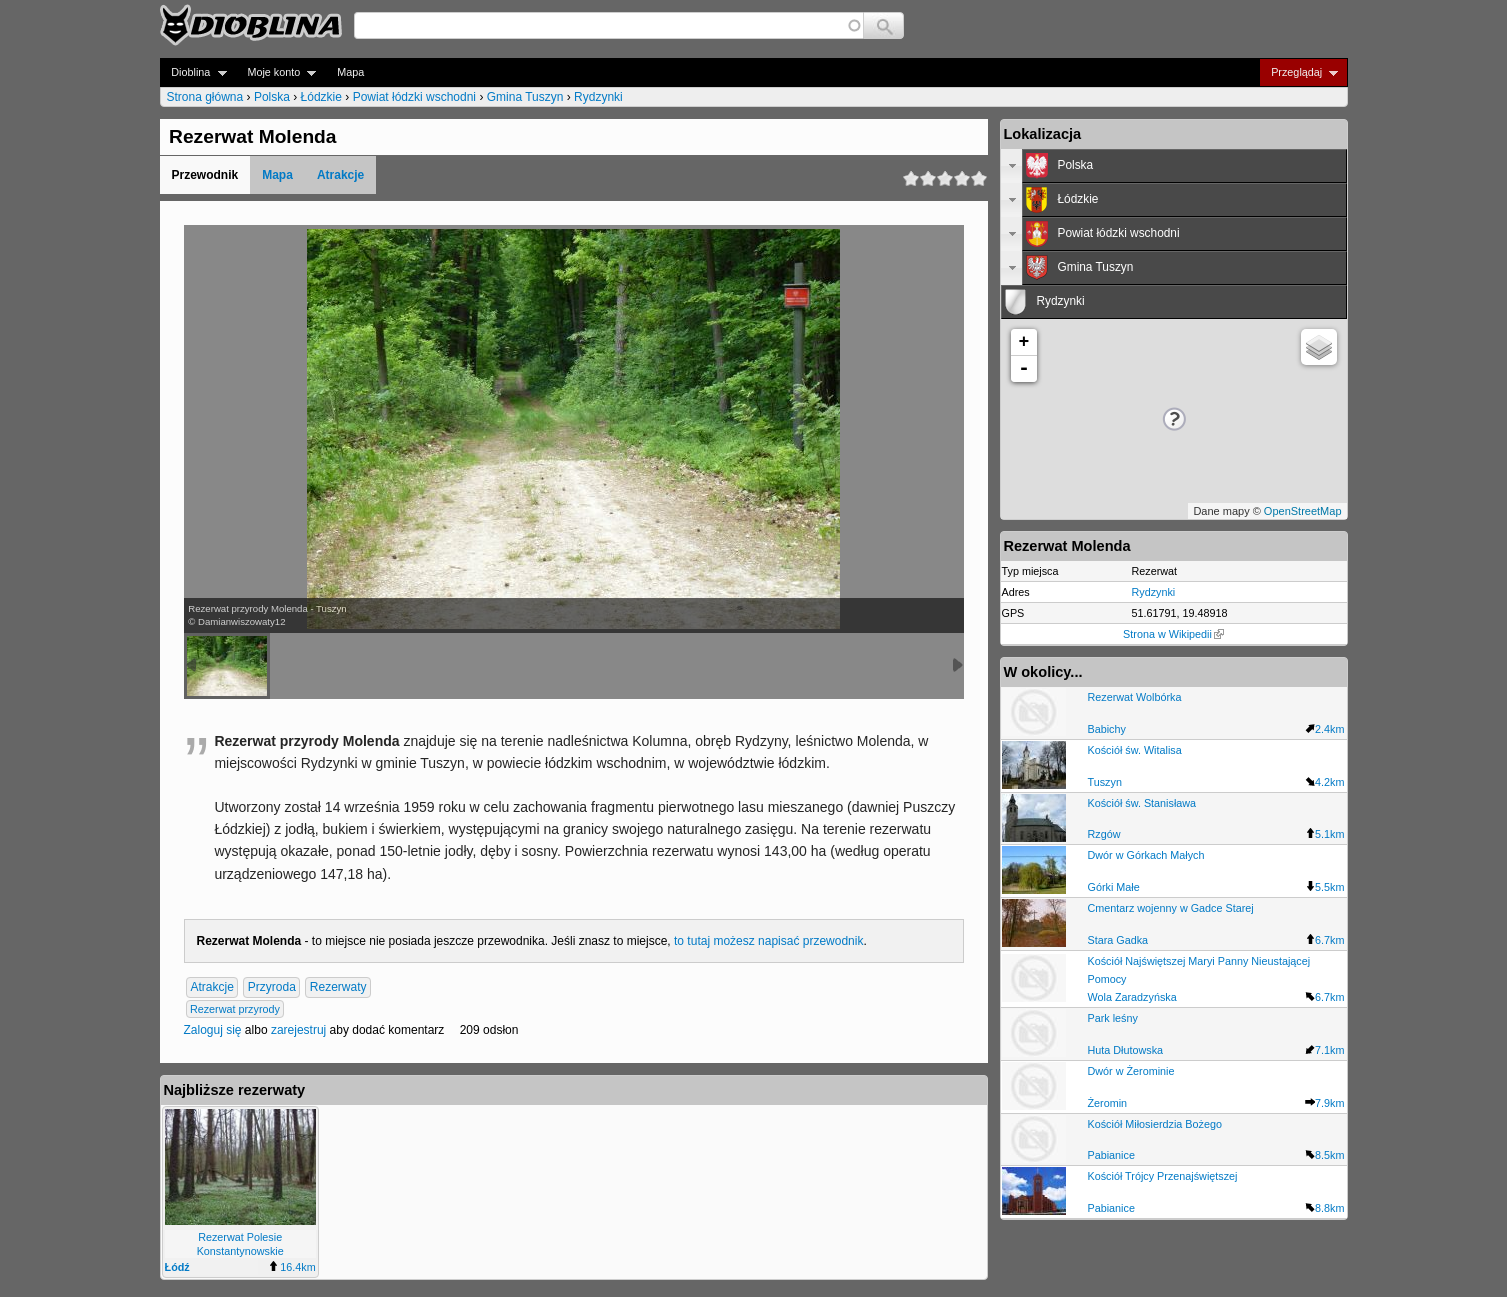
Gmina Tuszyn (525, 97)
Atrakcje (340, 175)
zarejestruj (298, 1030)
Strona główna (205, 97)
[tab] (1174, 166)
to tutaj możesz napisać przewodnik (768, 941)
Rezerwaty (338, 987)
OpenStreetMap (1303, 511)
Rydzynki (598, 97)
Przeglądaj (1298, 72)
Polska (272, 97)
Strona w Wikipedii (1173, 634)
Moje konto (276, 72)
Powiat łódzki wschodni (414, 97)
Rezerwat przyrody (235, 1009)
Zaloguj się (213, 1030)
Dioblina (193, 72)
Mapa (350, 72)
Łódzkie (321, 97)
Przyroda (272, 987)
